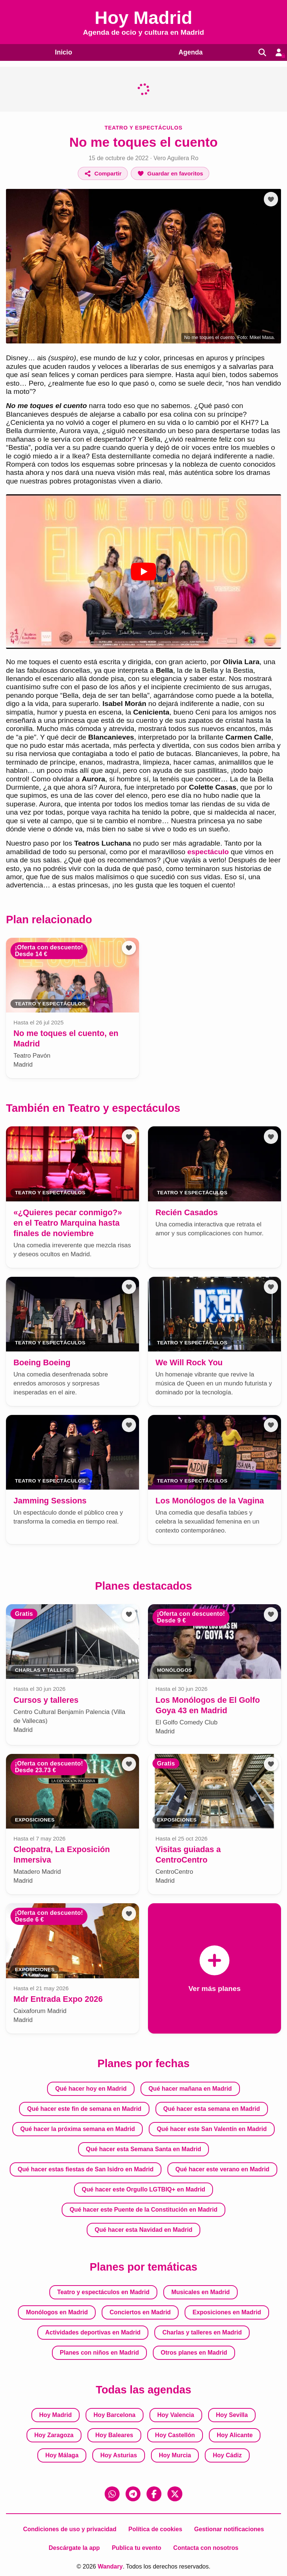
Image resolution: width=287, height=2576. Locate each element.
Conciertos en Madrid (140, 2312)
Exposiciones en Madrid (226, 2312)
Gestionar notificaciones (229, 2529)
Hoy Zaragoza (54, 2435)
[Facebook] (153, 2493)
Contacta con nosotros (205, 2548)
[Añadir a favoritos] (170, 173)
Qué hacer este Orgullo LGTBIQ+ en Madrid (143, 2189)
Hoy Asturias (118, 2455)
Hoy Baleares (114, 2435)
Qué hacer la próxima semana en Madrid (77, 2129)
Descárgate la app (74, 2548)
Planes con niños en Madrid (99, 2352)
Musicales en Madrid (200, 2292)
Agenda (188, 52)
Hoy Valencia (175, 2415)
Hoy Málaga (61, 2455)
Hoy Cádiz (227, 2455)
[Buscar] (260, 52)
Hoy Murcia (175, 2455)
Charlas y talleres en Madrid (202, 2332)
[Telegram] (133, 2493)
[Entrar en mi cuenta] (278, 52)
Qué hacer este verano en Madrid (222, 2169)
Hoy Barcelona (114, 2415)
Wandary (110, 2566)
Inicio (62, 52)
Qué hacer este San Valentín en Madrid (211, 2129)
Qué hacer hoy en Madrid (91, 2088)
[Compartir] (103, 173)
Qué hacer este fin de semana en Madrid (84, 2109)
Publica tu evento (136, 2548)
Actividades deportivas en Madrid (93, 2332)
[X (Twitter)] (174, 2493)
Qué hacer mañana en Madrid (190, 2088)
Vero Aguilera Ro (176, 158)
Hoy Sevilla (232, 2415)
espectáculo (208, 852)
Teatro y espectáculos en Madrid (103, 2292)
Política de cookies (155, 2529)
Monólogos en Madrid (57, 2312)
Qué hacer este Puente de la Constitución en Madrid (143, 2209)
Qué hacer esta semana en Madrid (211, 2109)
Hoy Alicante (235, 2435)
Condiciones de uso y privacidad (70, 2529)
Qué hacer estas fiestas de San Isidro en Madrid (86, 2169)
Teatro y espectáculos (144, 127)
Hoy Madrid (55, 2415)
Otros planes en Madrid (194, 2352)
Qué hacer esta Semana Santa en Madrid (143, 2149)
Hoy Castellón (175, 2435)
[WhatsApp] (112, 2493)
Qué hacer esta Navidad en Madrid (143, 2230)
